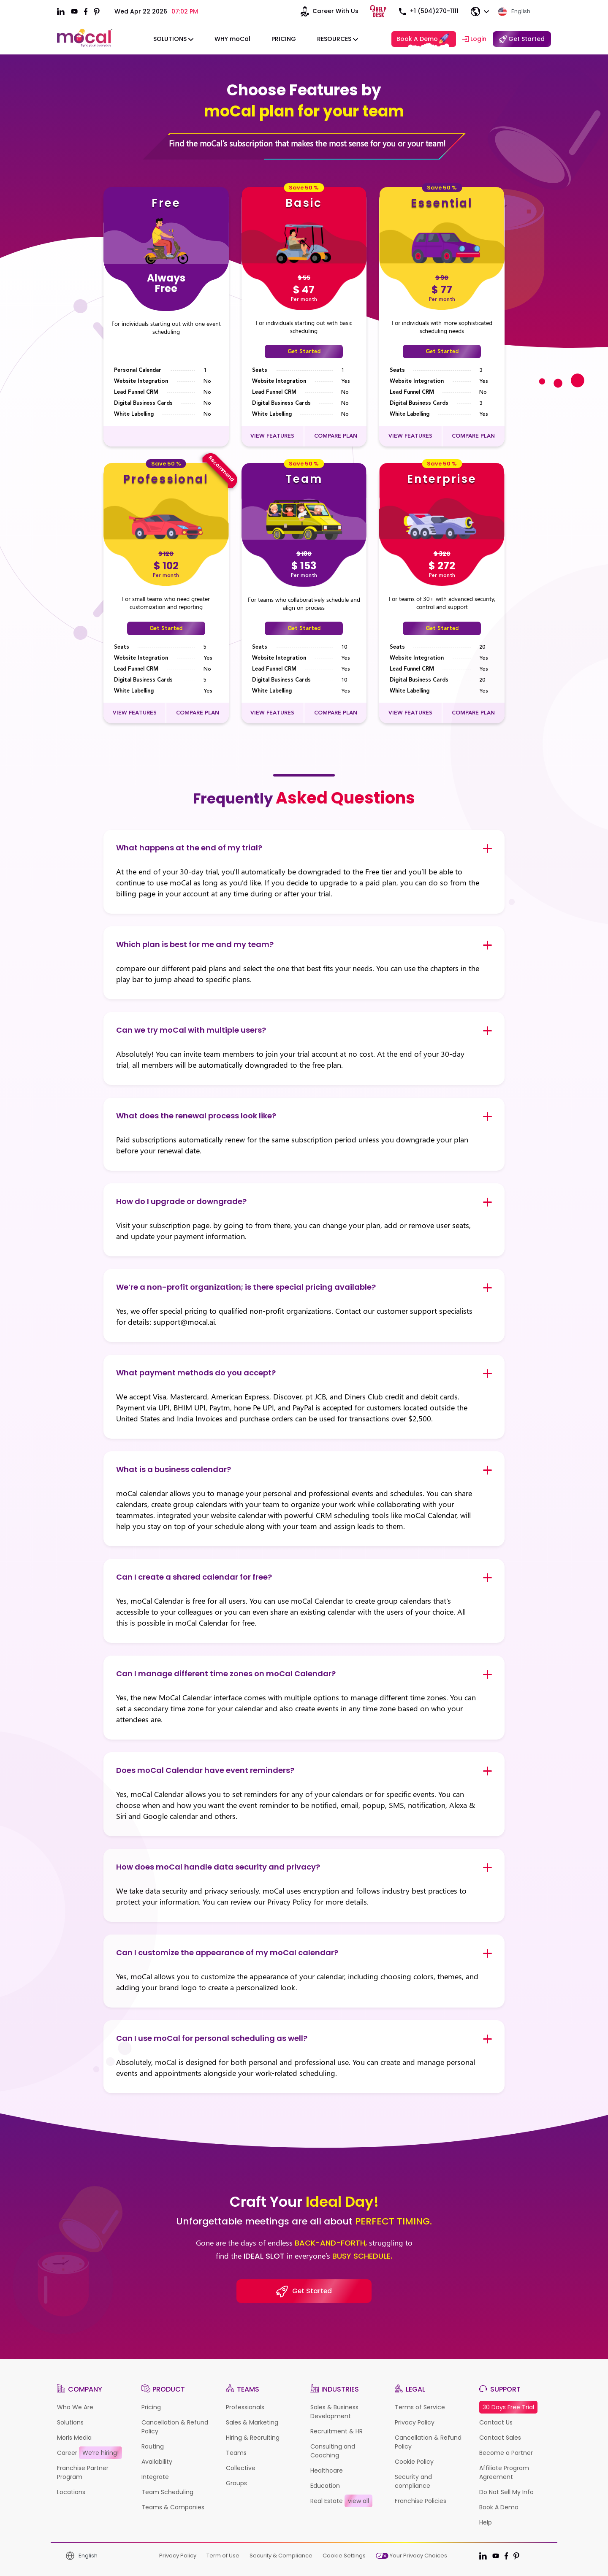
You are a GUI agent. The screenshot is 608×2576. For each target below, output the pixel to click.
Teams (236, 2453)
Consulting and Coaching (332, 2451)
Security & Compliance (281, 2556)
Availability (156, 2461)
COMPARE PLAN (335, 436)
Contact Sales (500, 2437)
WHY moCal (232, 39)
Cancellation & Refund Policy (174, 2426)
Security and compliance (413, 2481)
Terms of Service (420, 2407)
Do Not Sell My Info (506, 2492)
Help (485, 2522)
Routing (152, 2446)
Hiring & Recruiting (253, 2437)
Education (325, 2485)
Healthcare (326, 2470)
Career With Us (327, 11)
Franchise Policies (420, 2501)
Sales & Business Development (334, 2411)
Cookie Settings (344, 2556)
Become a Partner (506, 2453)
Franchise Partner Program (83, 2472)
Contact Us (496, 2422)
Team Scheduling (167, 2492)
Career (89, 2452)
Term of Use (222, 2556)
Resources (337, 39)
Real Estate (341, 2501)
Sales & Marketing (252, 2422)
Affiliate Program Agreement (504, 2472)
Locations (71, 2492)
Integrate (155, 2477)
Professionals (245, 2407)
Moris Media (74, 2437)
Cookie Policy (414, 2461)
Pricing (283, 39)
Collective (240, 2468)
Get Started (304, 351)
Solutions (70, 2422)
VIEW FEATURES (272, 436)
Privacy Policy (414, 2422)
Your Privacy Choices (411, 2556)
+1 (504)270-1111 (428, 11)
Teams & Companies (172, 2507)
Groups (236, 2483)
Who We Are (75, 2407)
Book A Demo (423, 40)
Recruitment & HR (336, 2431)
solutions (173, 39)
